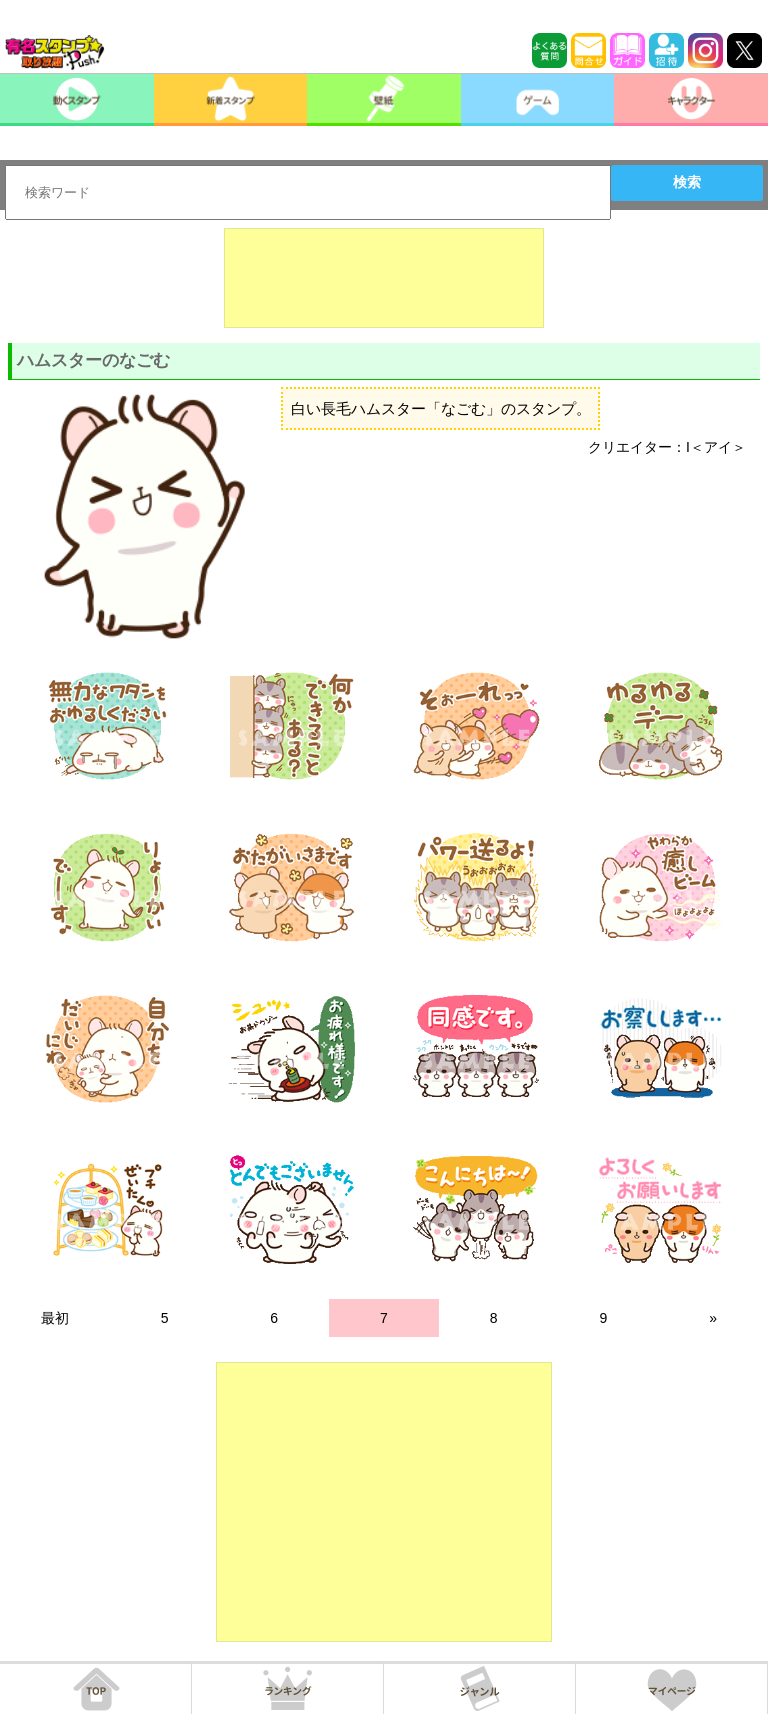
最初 (55, 1318)
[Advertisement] (384, 278)
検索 (687, 182)
